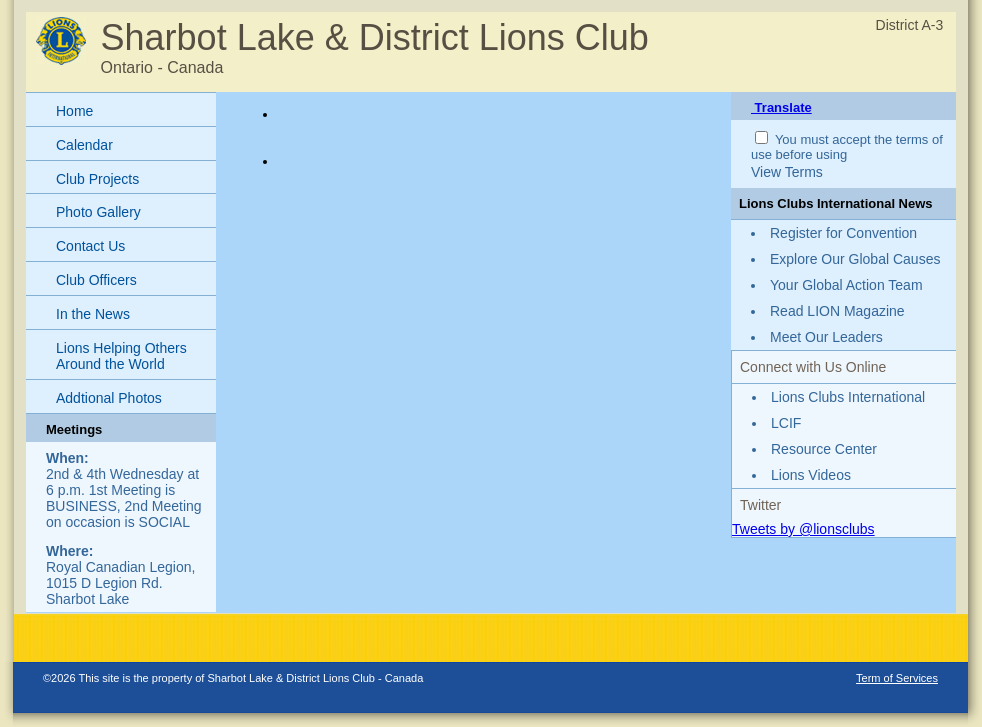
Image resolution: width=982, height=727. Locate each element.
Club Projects (97, 179)
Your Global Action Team (846, 285)
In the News (93, 314)
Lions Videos (811, 475)
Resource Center (824, 449)
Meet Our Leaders (826, 337)
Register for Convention (843, 233)
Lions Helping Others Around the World (121, 356)
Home (74, 111)
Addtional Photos (109, 398)
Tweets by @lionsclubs (803, 529)
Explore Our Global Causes (855, 259)
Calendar (84, 145)
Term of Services (897, 678)
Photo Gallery (98, 212)
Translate (781, 107)
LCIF (786, 423)
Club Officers (96, 280)
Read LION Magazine (837, 311)
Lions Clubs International (848, 397)
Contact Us (90, 246)
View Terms (787, 172)
